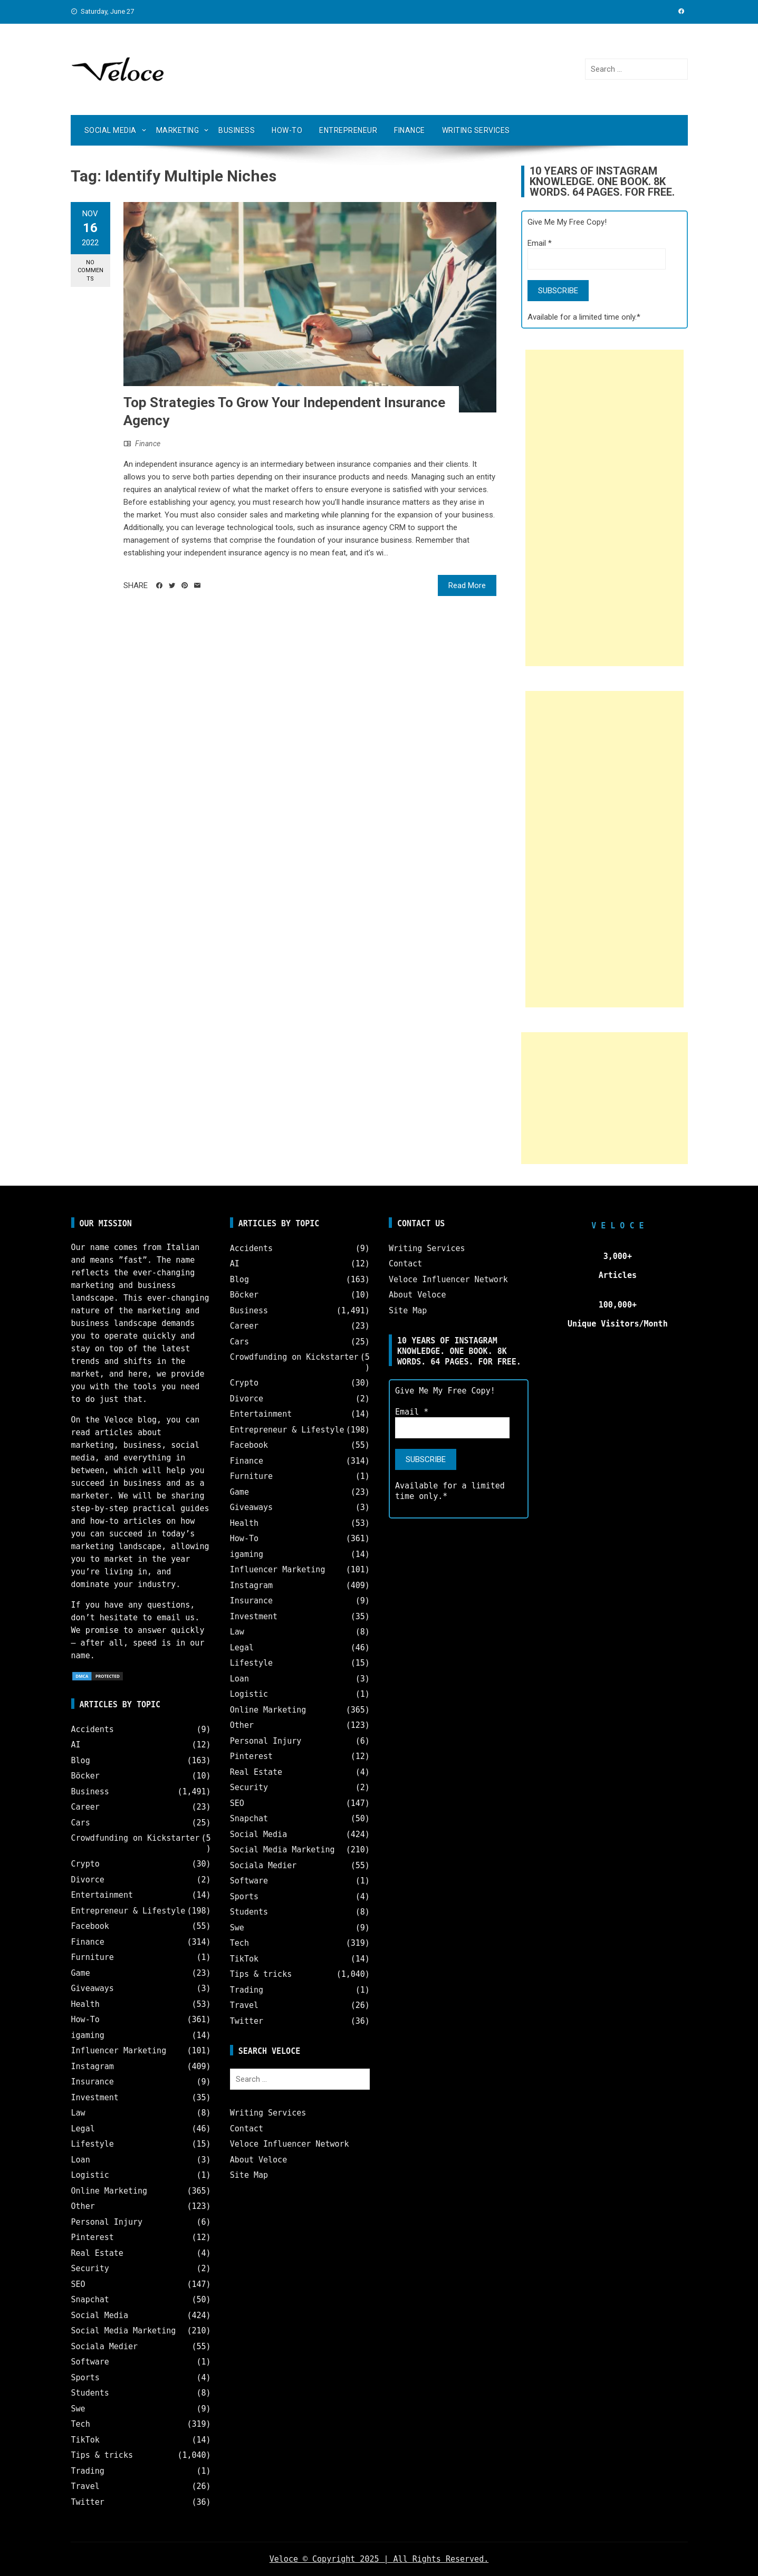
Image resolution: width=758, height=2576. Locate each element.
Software (90, 2362)
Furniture (92, 1957)
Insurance (92, 2082)
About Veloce (258, 2160)
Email (539, 243)
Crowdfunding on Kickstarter (135, 1838)
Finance (409, 130)
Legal (83, 2128)
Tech (80, 2424)
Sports (85, 2377)
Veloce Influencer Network (289, 2144)
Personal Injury (106, 2222)
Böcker (85, 1776)
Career (85, 1807)
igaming (87, 2035)
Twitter (87, 2502)
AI (76, 1745)
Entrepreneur (348, 130)
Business (236, 130)
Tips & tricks (102, 2455)
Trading (87, 2471)
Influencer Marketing (119, 2050)
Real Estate (97, 2253)
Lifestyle (92, 2144)
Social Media (110, 130)
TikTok (85, 2440)
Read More (467, 585)
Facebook (90, 1926)
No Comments (90, 270)
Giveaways (92, 1988)
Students (90, 2393)
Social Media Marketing (123, 2330)
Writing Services (476, 130)
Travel (85, 2486)
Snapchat (90, 2299)
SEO (78, 2284)
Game (80, 1973)
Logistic (90, 2175)
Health (85, 2004)
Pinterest (92, 2237)
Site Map (249, 2175)
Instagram (92, 2066)
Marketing (177, 130)
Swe (78, 2409)
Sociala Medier (104, 2346)
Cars (80, 1823)
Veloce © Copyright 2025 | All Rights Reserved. (379, 2559)
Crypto (85, 1864)
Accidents (92, 1729)
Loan (80, 2160)
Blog (80, 1760)
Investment (95, 2097)
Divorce (87, 1880)
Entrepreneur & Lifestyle (128, 1911)
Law (78, 2113)
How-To (287, 130)
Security (90, 2268)
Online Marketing (109, 2191)
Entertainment (102, 1895)
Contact (246, 2128)
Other (83, 2206)
